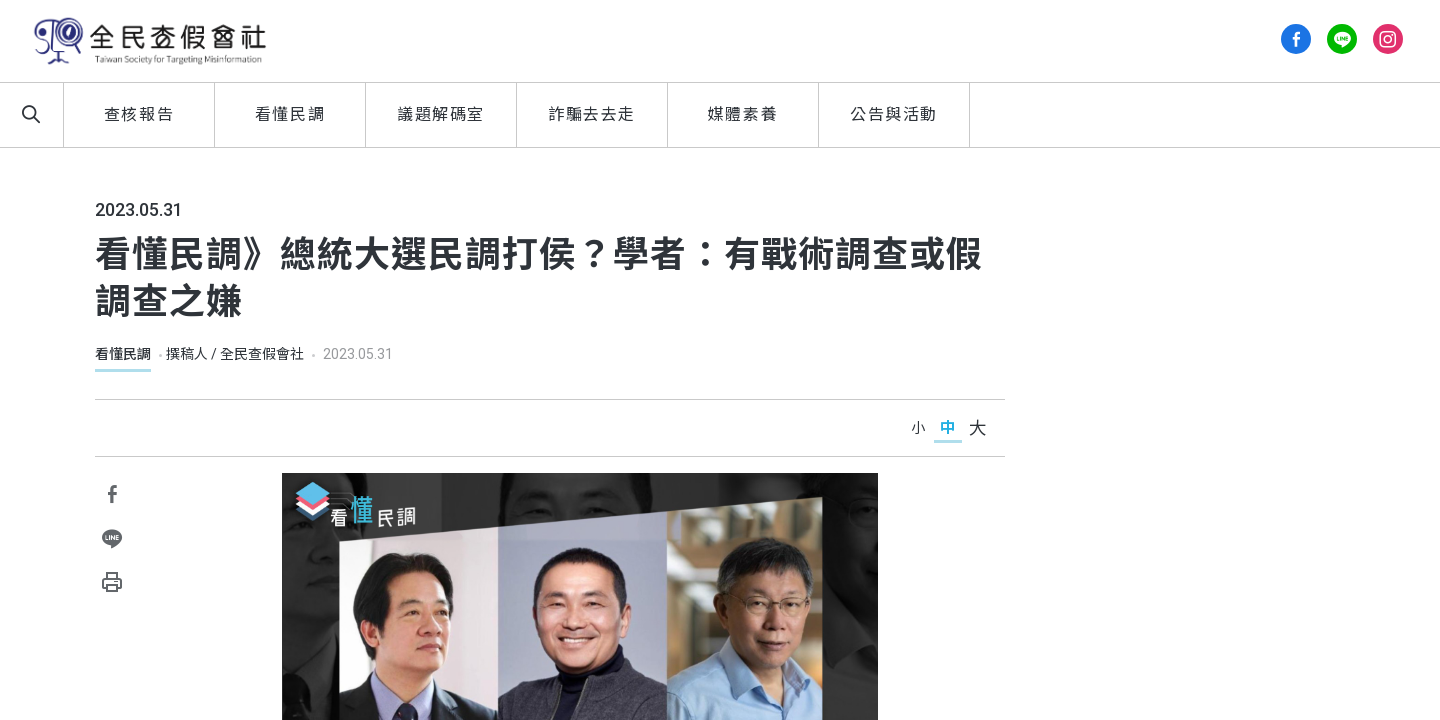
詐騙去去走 (592, 114)
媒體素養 (743, 114)
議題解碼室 (441, 114)
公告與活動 (894, 114)
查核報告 (139, 114)
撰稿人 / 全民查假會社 (235, 354)
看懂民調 (290, 114)
